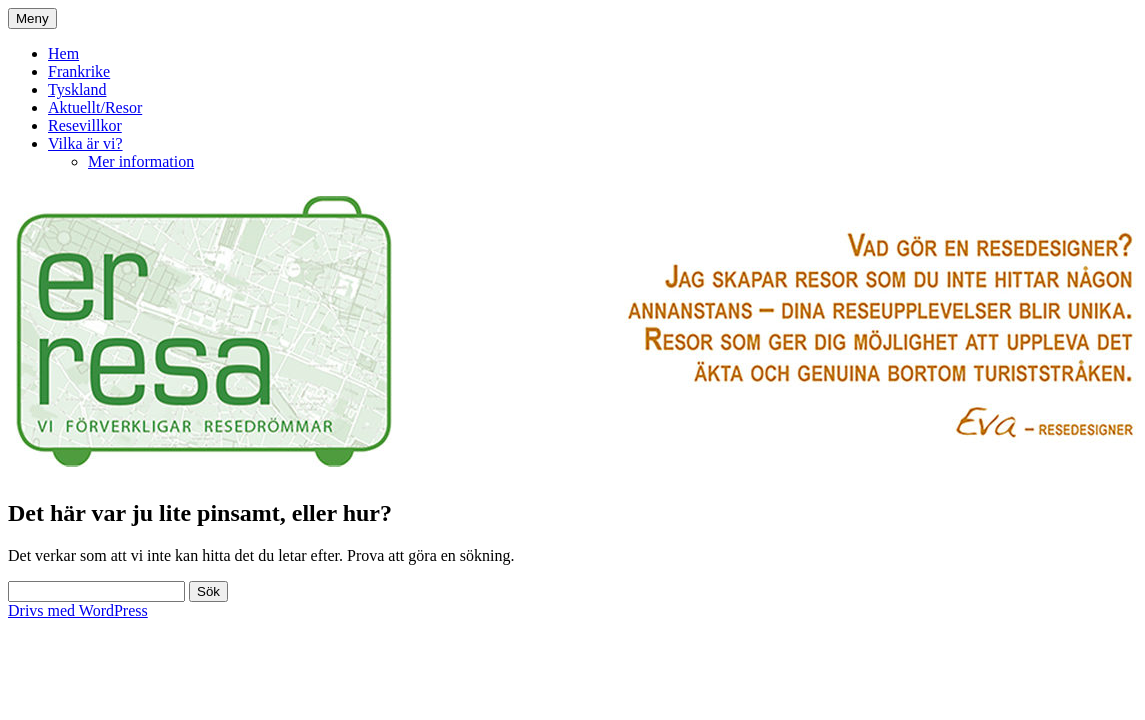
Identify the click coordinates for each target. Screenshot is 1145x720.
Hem (63, 53)
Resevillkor (85, 125)
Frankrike (79, 71)
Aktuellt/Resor (95, 107)
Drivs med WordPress (78, 610)
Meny (32, 18)
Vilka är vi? (85, 143)
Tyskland (77, 89)
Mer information (141, 161)
